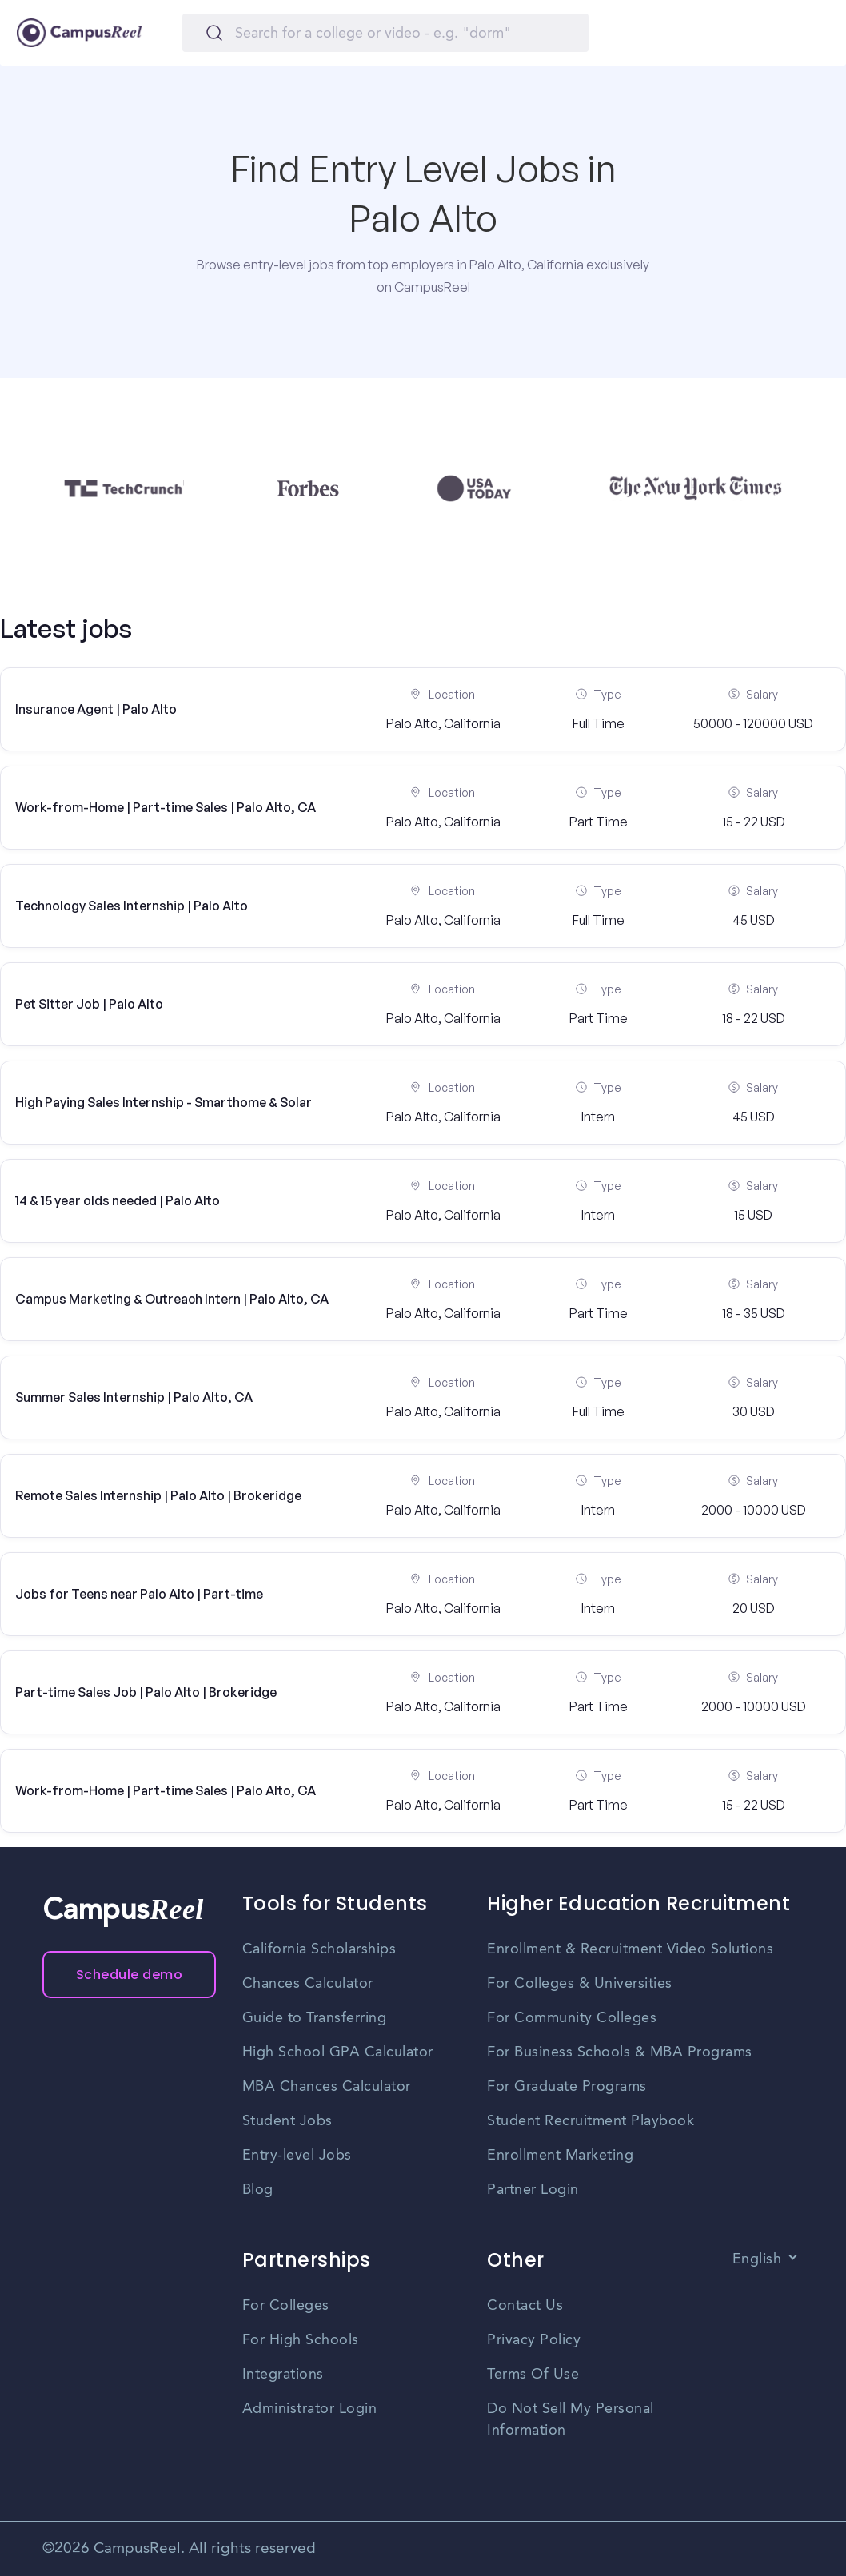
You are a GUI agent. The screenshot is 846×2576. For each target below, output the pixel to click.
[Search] (385, 33)
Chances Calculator (307, 1984)
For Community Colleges (571, 2018)
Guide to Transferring (314, 2018)
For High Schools (300, 2340)
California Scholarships (319, 1949)
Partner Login (533, 2190)
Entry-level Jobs (297, 2155)
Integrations (283, 2374)
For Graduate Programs (567, 2087)
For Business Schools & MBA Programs (619, 2052)
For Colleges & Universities (579, 1984)
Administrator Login (309, 2409)
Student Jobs (287, 2121)
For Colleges (285, 2306)
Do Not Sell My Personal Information (570, 2420)
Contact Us (525, 2306)
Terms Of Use (533, 2374)
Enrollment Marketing (560, 2155)
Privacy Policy (534, 2340)
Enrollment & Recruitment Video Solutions (630, 1949)
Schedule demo (129, 1974)
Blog (257, 2190)
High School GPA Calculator (337, 2052)
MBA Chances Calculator (326, 2087)
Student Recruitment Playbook (590, 2121)
